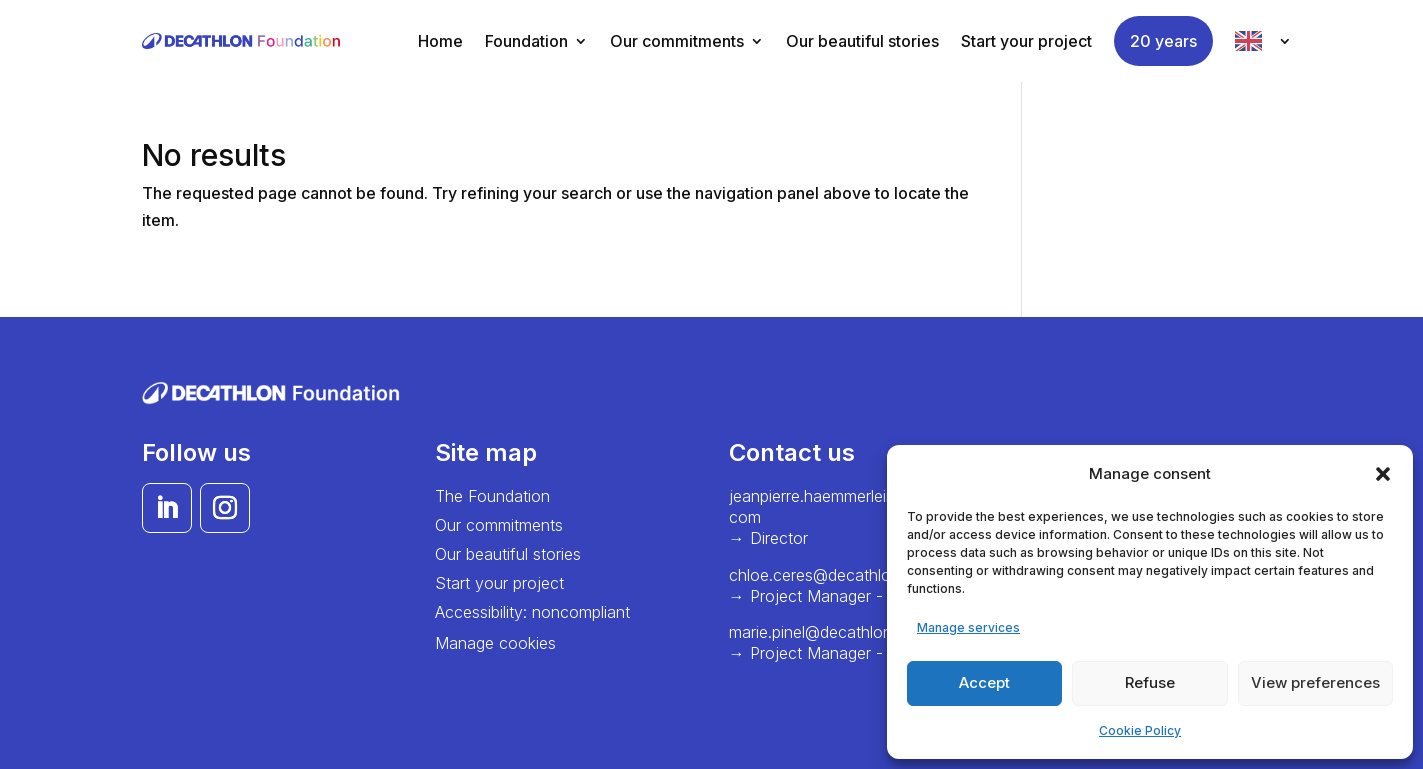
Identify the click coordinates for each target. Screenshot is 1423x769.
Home (440, 41)
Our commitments (677, 41)
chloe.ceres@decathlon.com (832, 575)
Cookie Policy (1140, 730)
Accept (984, 682)
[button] (1383, 474)
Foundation (526, 41)
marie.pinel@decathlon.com (828, 632)
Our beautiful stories (862, 41)
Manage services (968, 627)
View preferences (1315, 682)
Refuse (1150, 682)
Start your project (1026, 41)
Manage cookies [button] (495, 643)
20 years (1163, 41)
